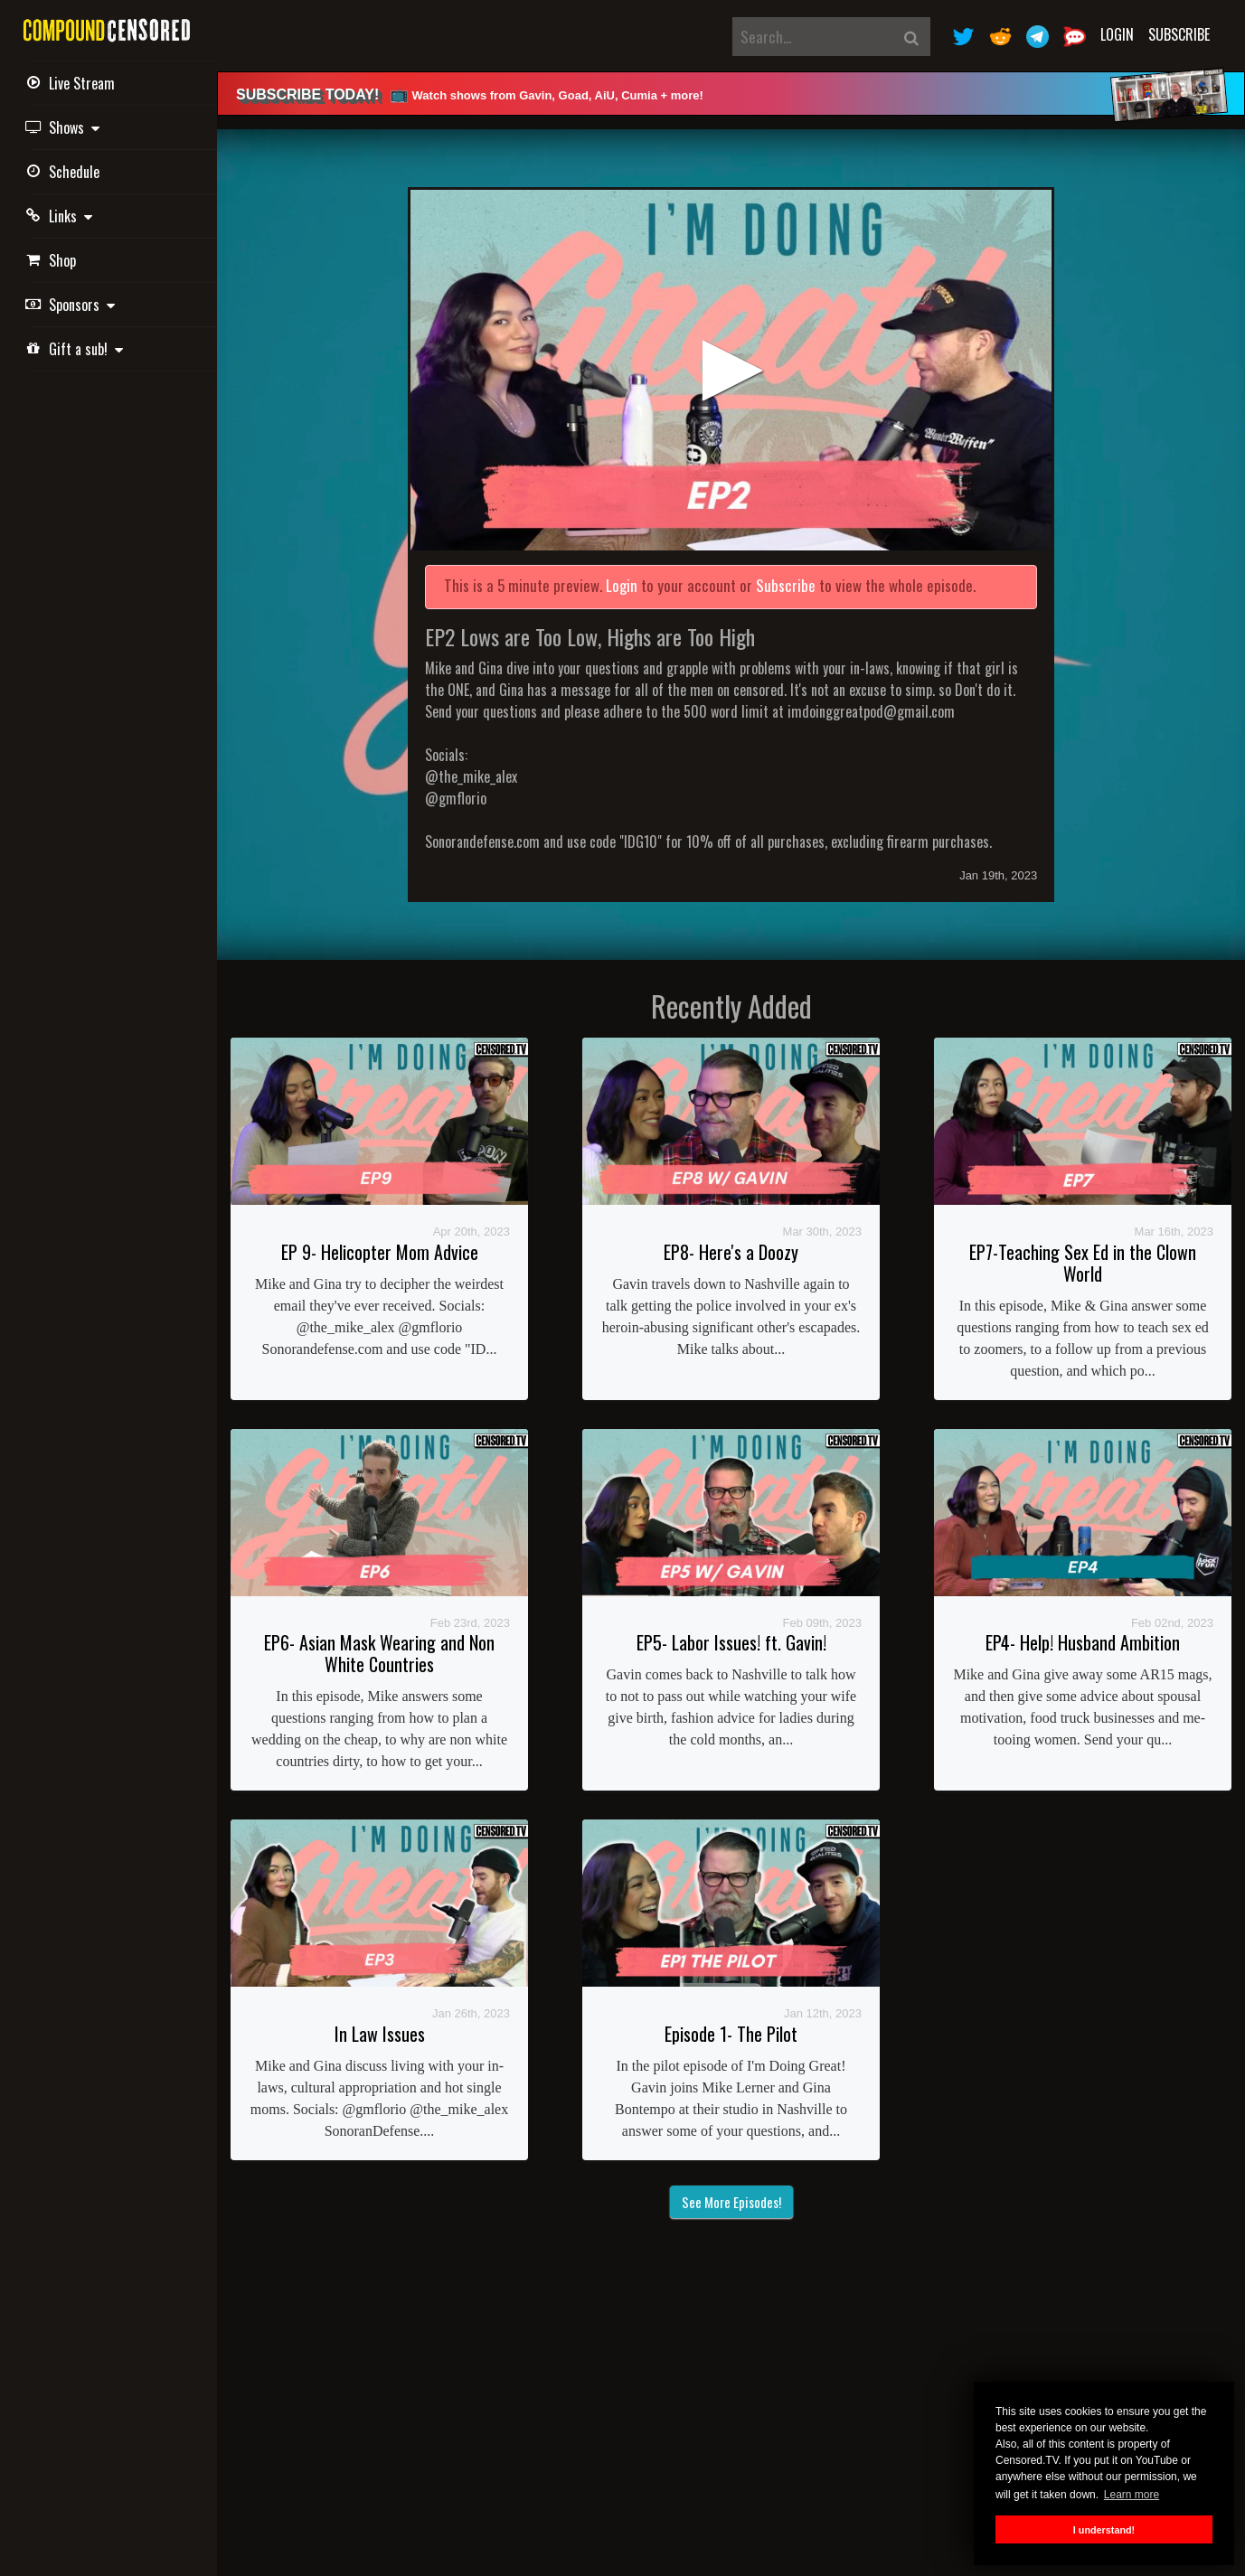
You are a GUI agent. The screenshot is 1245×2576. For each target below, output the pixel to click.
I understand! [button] (1104, 2529)
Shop (53, 260)
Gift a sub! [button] (77, 349)
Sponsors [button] (73, 304)
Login (1117, 34)
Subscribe (1179, 34)
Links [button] (61, 216)
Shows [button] (65, 127)
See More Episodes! (731, 2202)
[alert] (731, 93)
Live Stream (73, 83)
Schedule (65, 172)
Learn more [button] (1131, 2494)
